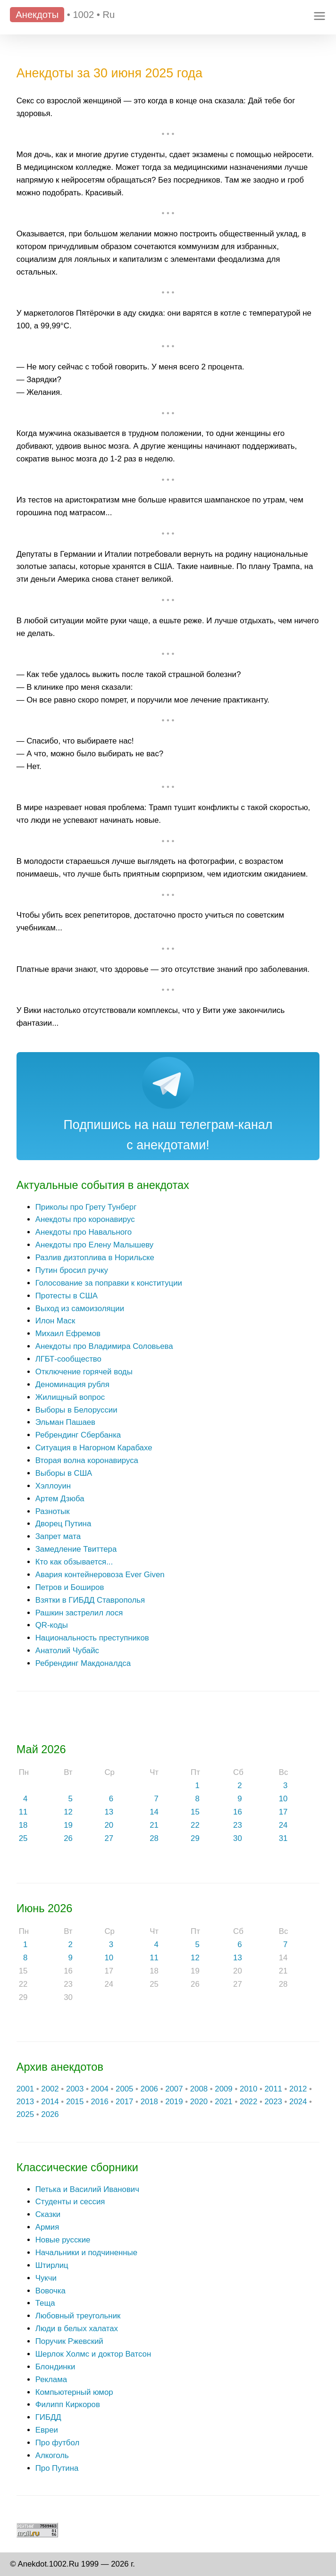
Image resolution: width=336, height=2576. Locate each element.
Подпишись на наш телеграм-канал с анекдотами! (167, 1135)
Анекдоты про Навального (83, 1232)
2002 (50, 2088)
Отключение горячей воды (84, 1371)
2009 (223, 2088)
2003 (75, 2088)
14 (154, 1811)
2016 (99, 2101)
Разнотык (52, 1511)
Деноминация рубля (72, 1384)
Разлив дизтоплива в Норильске (94, 1257)
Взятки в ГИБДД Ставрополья (90, 1600)
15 (195, 1811)
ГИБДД (48, 2417)
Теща (45, 2303)
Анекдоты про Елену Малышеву (94, 1244)
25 (23, 1838)
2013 (25, 2101)
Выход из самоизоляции (79, 1308)
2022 (248, 2101)
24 (283, 1825)
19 (68, 1825)
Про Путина (57, 2468)
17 (283, 1811)
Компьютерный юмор (74, 2392)
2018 (149, 2101)
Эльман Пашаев (65, 1422)
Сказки (47, 2214)
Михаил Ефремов (68, 1333)
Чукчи (46, 2278)
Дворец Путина (63, 1523)
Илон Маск (55, 1320)
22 (195, 1825)
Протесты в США (66, 1295)
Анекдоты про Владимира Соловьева (104, 1346)
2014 (50, 2101)
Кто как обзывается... (74, 1561)
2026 (50, 2114)
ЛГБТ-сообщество (68, 1359)
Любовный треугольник (78, 2315)
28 (154, 1838)
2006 (149, 2088)
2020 (199, 2101)
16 (237, 1811)
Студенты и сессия (70, 2201)
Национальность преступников (92, 1637)
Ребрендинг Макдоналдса (83, 1663)
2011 (273, 2088)
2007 (174, 2088)
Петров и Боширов (69, 1587)
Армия (47, 2227)
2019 (174, 2101)
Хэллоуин (53, 1485)
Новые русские (63, 2239)
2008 (199, 2088)
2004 (99, 2088)
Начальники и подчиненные (86, 2252)
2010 (248, 2088)
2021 (223, 2101)
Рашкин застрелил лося (79, 1612)
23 (237, 1825)
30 (237, 1838)
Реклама (51, 2379)
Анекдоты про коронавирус (85, 1219)
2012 (298, 2088)
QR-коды (51, 1625)
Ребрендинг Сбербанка (78, 1434)
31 (283, 1838)
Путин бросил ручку (71, 1270)
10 (283, 1798)
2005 (124, 2088)
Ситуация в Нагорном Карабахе (93, 1447)
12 (68, 1811)
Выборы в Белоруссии (76, 1409)
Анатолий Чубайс (67, 1650)
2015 (75, 2101)
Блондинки (55, 2366)
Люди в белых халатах (76, 2328)
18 (23, 1825)
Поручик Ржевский (69, 2341)
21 (154, 1825)
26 (68, 1838)
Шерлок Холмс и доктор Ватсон (93, 2354)
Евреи (46, 2429)
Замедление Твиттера (76, 1549)
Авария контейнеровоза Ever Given (100, 1574)
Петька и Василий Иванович (87, 2189)
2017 (124, 2101)
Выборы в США (63, 1473)
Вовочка (50, 2290)
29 (195, 1838)
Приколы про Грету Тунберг (86, 1207)
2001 (25, 2088)
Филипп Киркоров (67, 2404)
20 (108, 1825)
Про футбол (57, 2442)
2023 (273, 2101)
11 (23, 1811)
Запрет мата (58, 1536)
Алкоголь (52, 2455)
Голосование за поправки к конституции (108, 1283)
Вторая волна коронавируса (86, 1460)
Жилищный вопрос (70, 1397)
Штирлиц (51, 2265)
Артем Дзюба (59, 1498)
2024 (298, 2101)
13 (108, 1811)
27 (108, 1838)
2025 (25, 2114)
